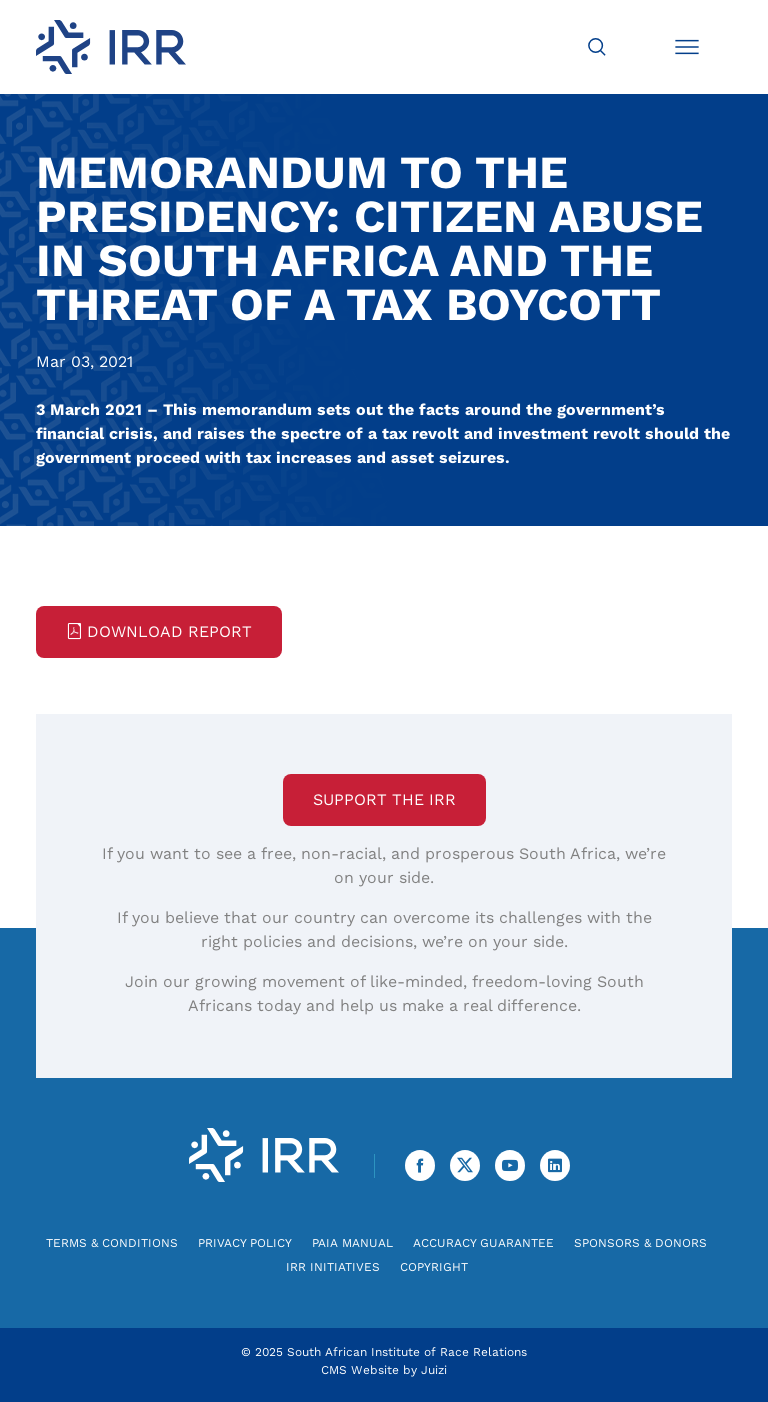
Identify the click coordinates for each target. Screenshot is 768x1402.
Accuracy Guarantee (483, 1243)
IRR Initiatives (333, 1267)
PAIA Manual (352, 1243)
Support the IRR (384, 799)
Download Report (159, 631)
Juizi (434, 1370)
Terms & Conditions (112, 1243)
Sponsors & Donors (640, 1243)
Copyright (434, 1267)
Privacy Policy (245, 1243)
